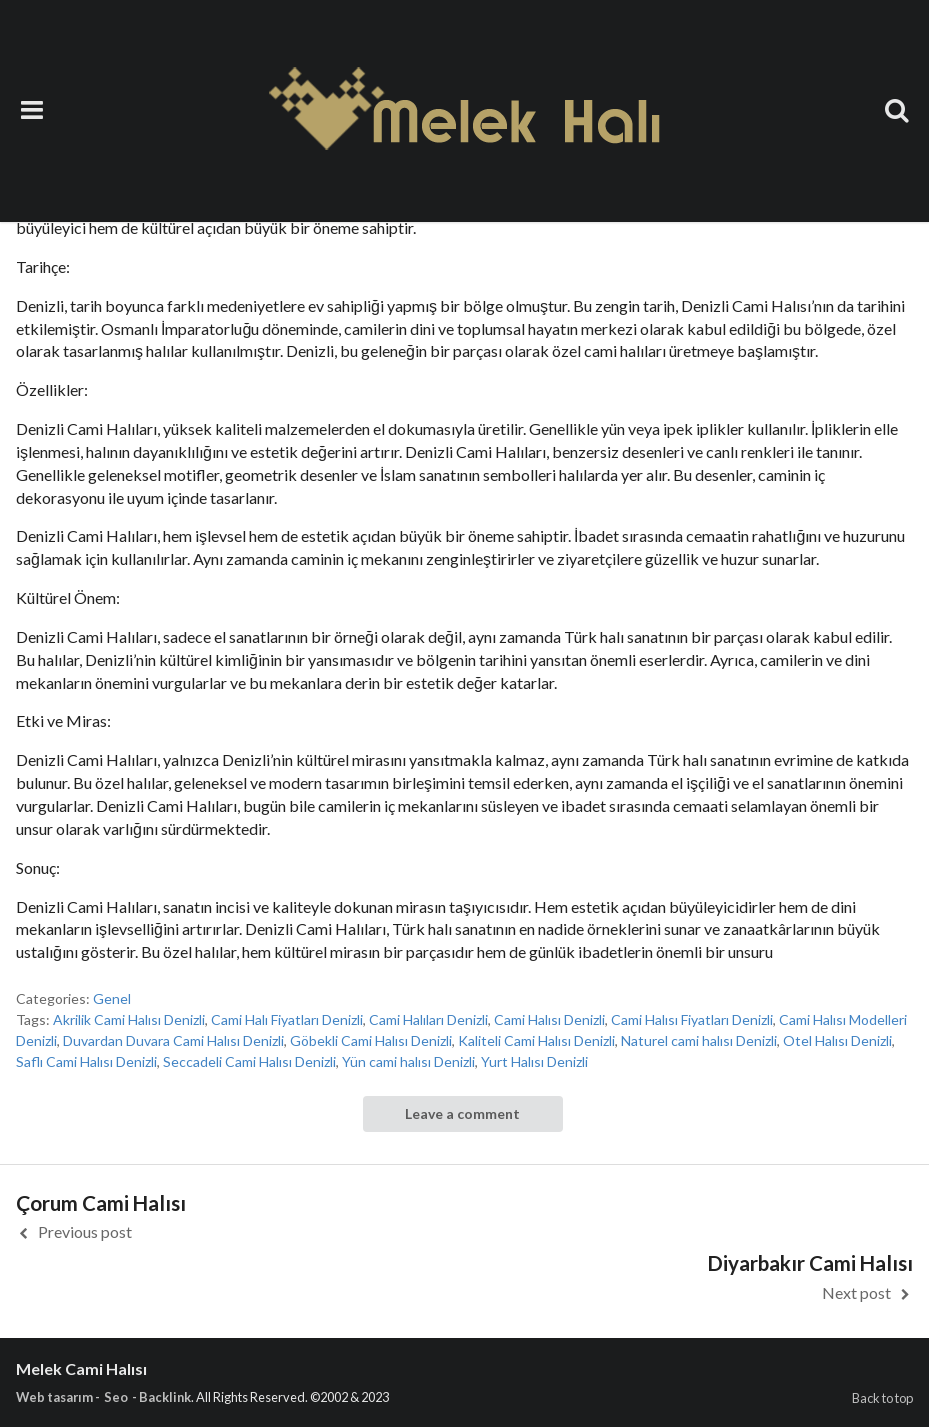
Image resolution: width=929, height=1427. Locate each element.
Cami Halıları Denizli (428, 1019)
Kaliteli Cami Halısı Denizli (536, 1040)
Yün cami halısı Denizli (408, 1061)
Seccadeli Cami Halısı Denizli (249, 1061)
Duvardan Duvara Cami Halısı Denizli (173, 1040)
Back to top (882, 1398)
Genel (112, 998)
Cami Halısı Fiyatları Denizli (692, 1019)
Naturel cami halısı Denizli (699, 1040)
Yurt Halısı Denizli (534, 1061)
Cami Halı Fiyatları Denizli (287, 1019)
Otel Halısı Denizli (837, 1040)
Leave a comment (462, 1113)
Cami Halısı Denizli (549, 1019)
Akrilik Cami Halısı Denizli (129, 1019)
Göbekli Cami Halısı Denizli (371, 1040)
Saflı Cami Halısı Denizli (86, 1061)
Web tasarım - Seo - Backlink (103, 1397)
